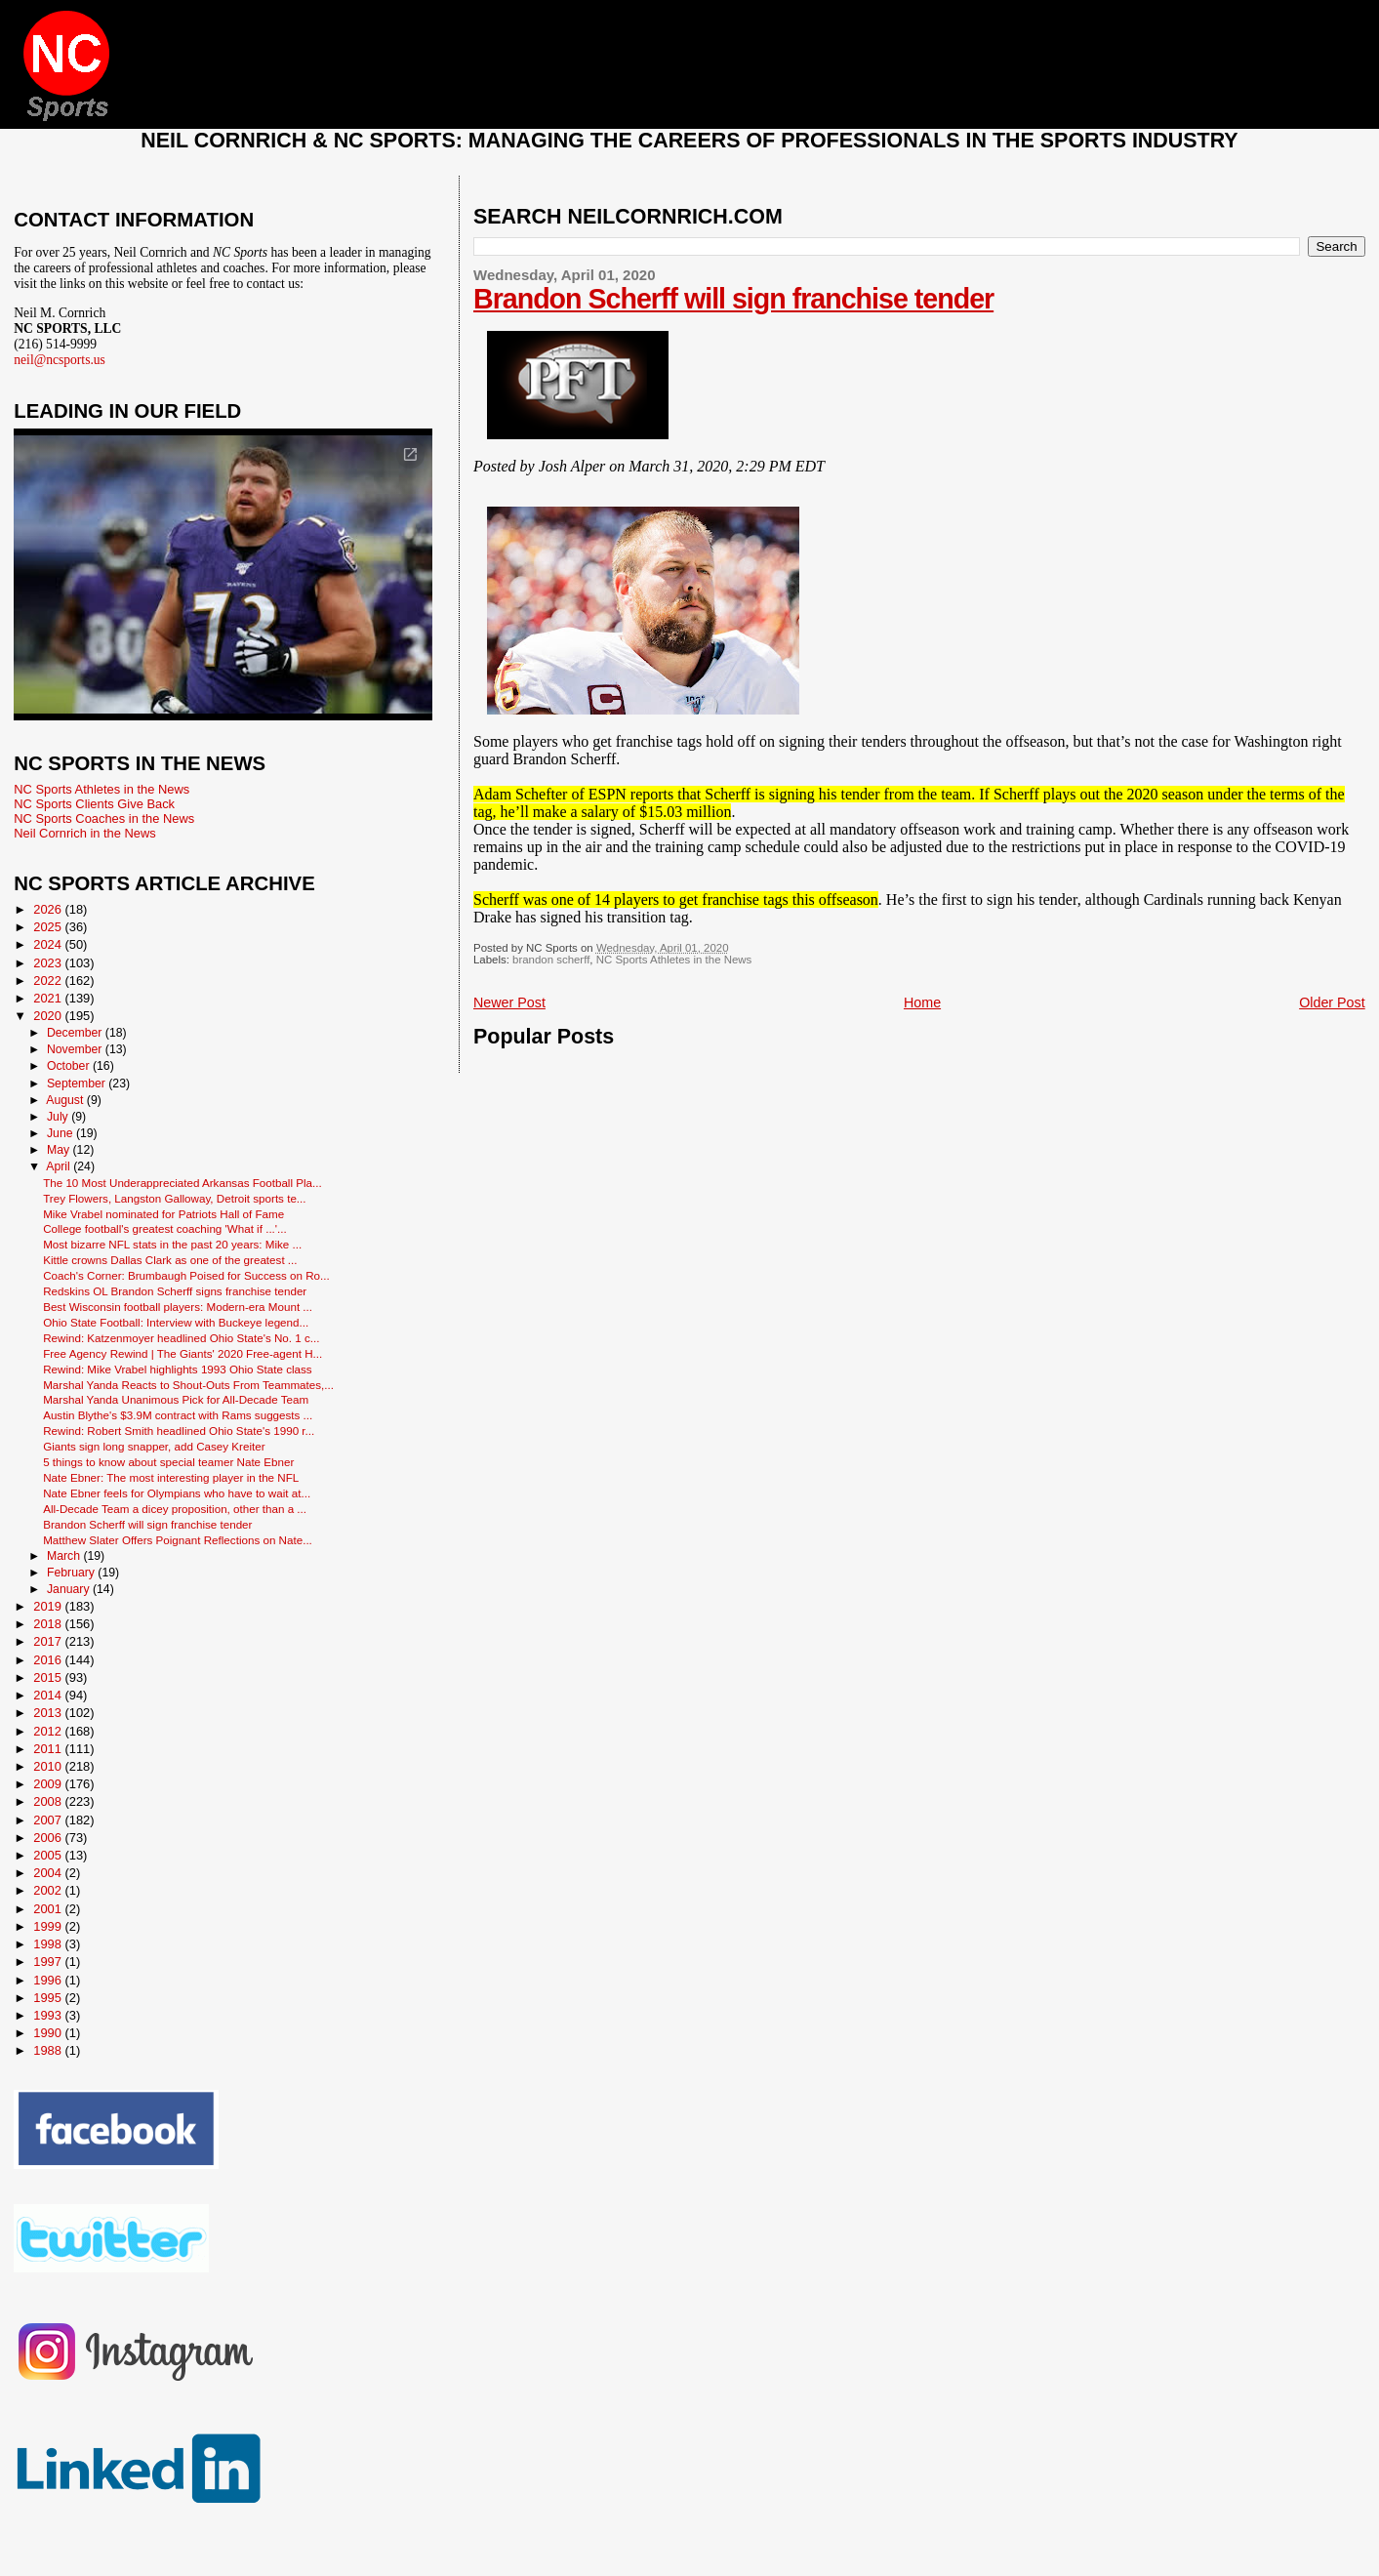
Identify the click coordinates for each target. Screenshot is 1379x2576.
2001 (48, 1908)
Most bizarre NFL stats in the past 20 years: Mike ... (172, 1244)
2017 (48, 1641)
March (65, 1556)
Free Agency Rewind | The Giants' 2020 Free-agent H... (182, 1353)
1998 (48, 1944)
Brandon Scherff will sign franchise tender (733, 298)
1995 (48, 1997)
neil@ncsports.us (59, 359)
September (77, 1083)
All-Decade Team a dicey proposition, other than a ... (174, 1508)
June (61, 1133)
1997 (48, 1961)
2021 (48, 998)
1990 (48, 2032)
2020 (48, 1015)
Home (922, 1002)
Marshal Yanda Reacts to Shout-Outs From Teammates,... (188, 1384)
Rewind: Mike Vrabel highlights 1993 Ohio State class (177, 1369)
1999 (48, 1926)
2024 (48, 944)
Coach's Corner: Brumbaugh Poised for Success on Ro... (186, 1275)
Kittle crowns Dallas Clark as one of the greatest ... (170, 1259)
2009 (48, 1784)
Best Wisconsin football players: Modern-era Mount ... (177, 1306)
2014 (48, 1695)
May (60, 1150)
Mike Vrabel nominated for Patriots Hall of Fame (163, 1213)
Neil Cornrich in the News (84, 833)
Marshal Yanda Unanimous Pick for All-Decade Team (175, 1399)
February (72, 1572)
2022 (48, 980)
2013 (48, 1712)
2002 (48, 1890)
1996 (48, 1980)
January (70, 1589)
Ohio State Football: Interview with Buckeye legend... (175, 1322)
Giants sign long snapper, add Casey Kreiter (153, 1446)
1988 (48, 2050)
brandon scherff (550, 959)
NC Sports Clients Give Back (94, 804)
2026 (48, 909)
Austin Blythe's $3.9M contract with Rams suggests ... (177, 1415)
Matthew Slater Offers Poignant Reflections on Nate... (177, 1539)
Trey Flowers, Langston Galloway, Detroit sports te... (174, 1198)
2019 (48, 1606)
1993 (48, 2015)
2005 (48, 1855)
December (76, 1033)
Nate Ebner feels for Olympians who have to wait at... (176, 1493)
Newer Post (509, 1002)
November (76, 1049)
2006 (48, 1837)
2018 (48, 1623)
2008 (48, 1801)
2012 (48, 1731)
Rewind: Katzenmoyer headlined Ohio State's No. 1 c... (181, 1337)
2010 (48, 1766)
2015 (48, 1677)
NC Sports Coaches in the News (104, 818)
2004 (48, 1872)
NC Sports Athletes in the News (674, 959)
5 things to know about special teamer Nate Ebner (168, 1461)
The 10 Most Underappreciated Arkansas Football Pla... (182, 1182)
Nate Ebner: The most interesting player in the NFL (171, 1477)
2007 (48, 1820)
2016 (48, 1660)
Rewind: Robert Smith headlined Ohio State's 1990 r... (178, 1430)
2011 (48, 1748)
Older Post (1332, 1002)
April (59, 1166)
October (70, 1066)
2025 (48, 927)
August (66, 1100)
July (59, 1117)
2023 (48, 963)
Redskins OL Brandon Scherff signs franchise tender (174, 1291)
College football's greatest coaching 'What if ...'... (165, 1228)
